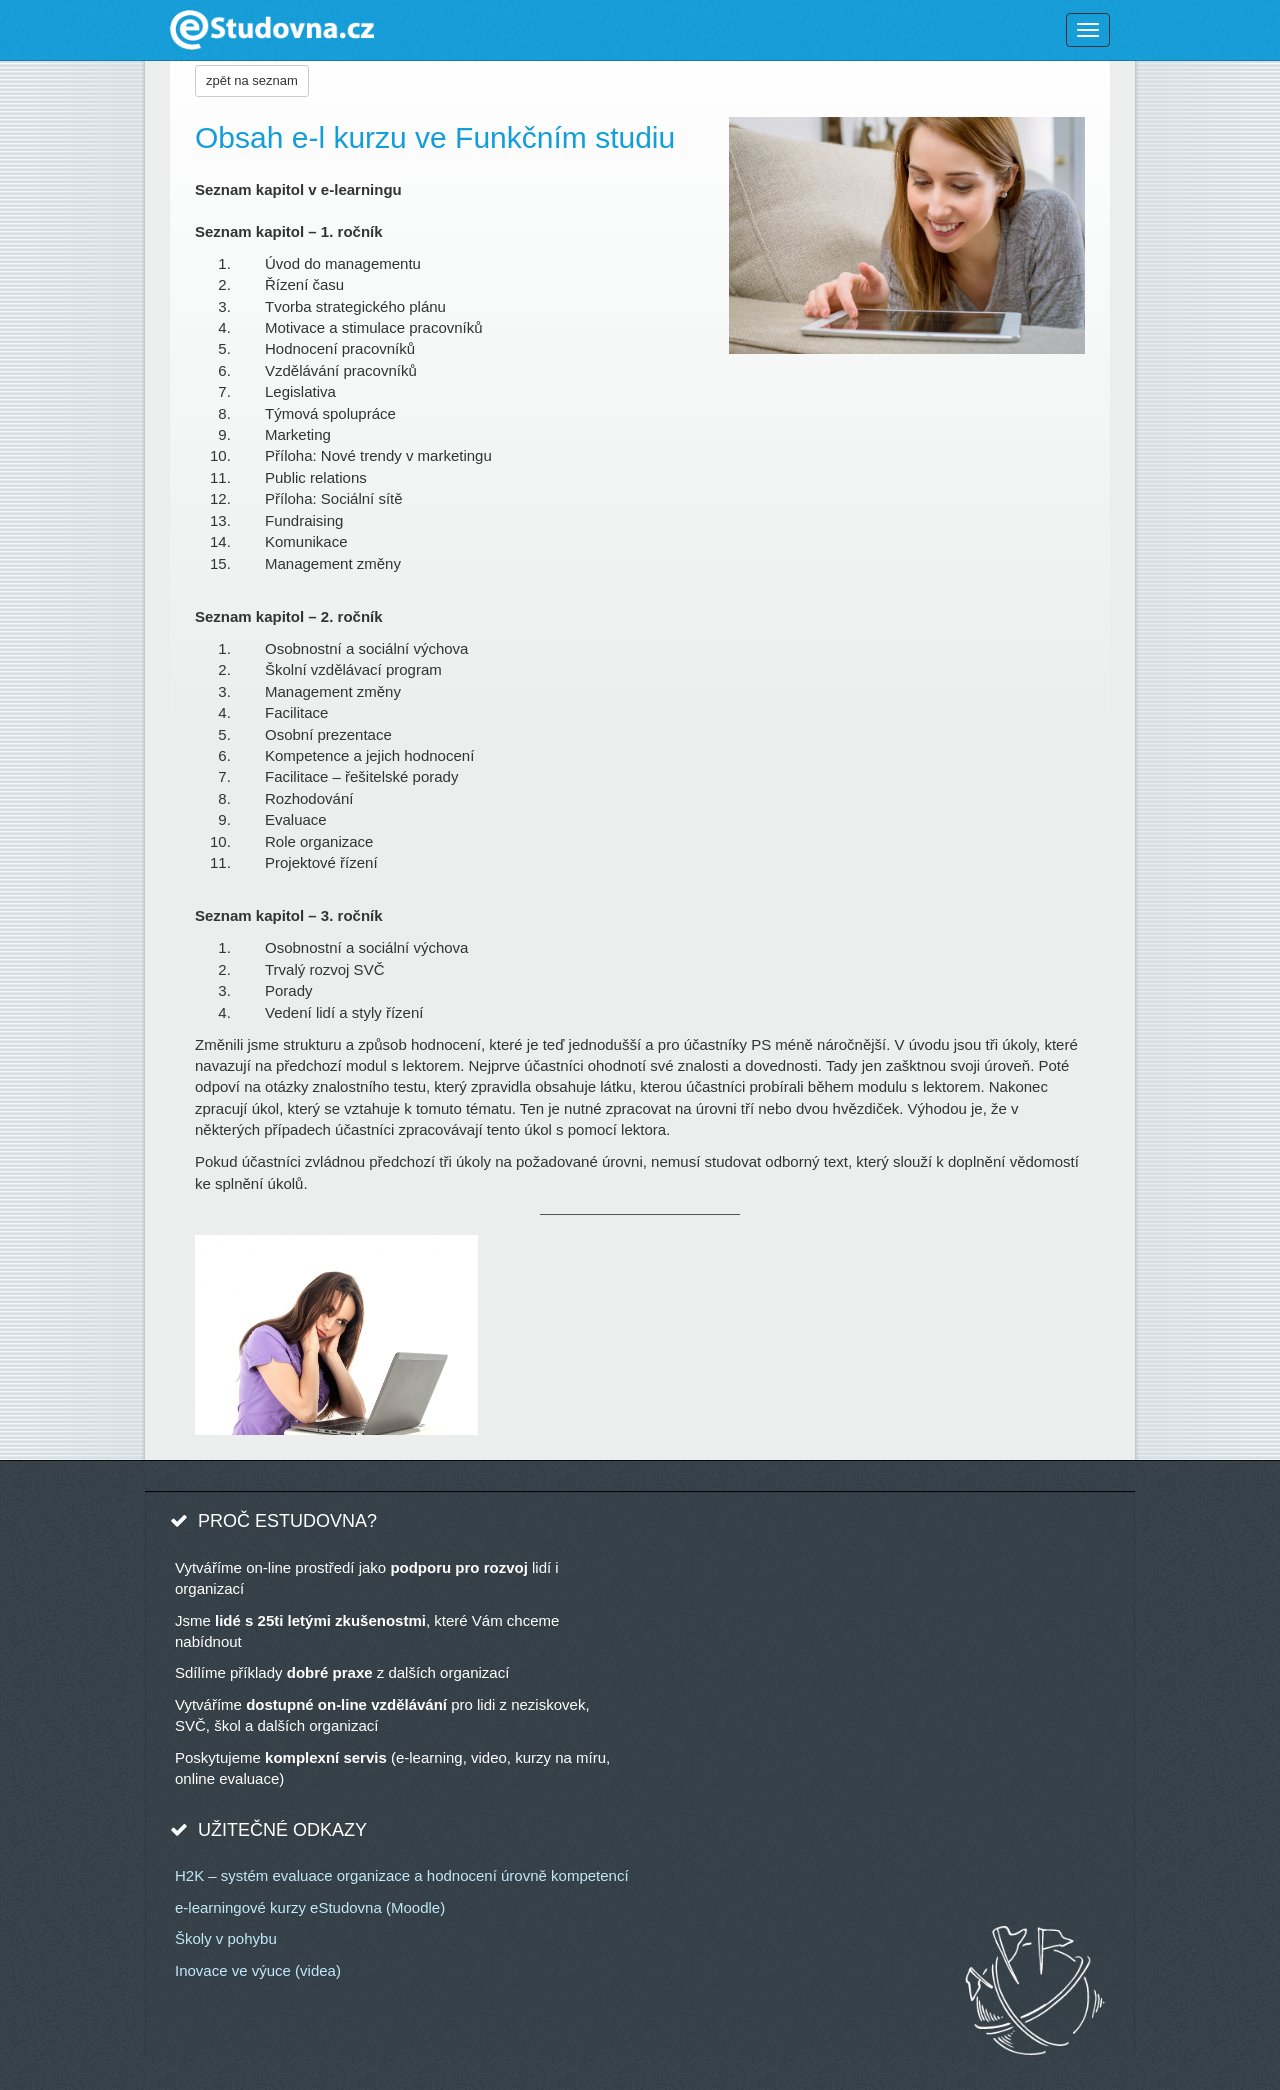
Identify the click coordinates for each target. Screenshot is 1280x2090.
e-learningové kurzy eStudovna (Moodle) (310, 1907)
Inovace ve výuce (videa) (258, 1970)
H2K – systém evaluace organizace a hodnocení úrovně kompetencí (402, 1875)
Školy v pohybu (226, 1938)
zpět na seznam (252, 80)
